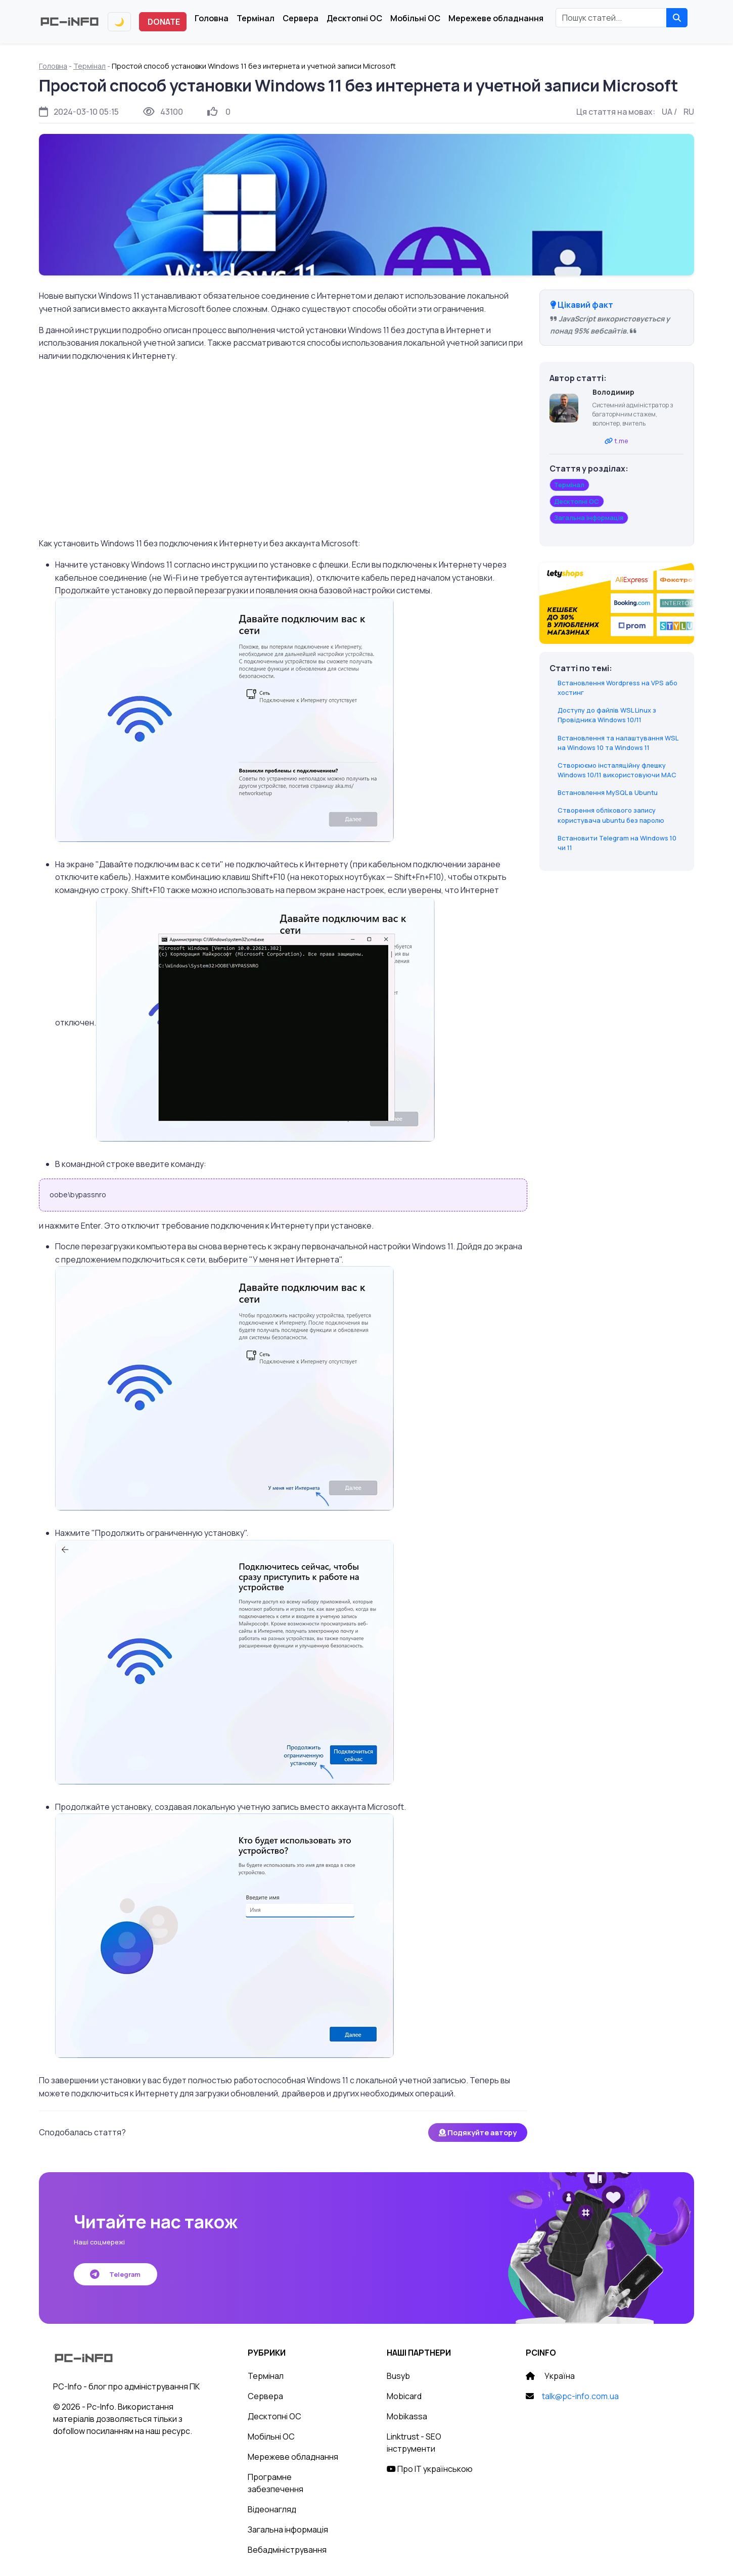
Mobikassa (407, 2416)
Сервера (300, 18)
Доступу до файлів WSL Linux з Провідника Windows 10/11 (607, 715)
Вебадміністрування (287, 2549)
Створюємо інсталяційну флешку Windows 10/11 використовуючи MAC (617, 770)
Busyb (398, 2375)
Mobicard (404, 2396)
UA (667, 111)
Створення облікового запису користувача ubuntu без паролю (611, 815)
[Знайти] (677, 17)
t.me (621, 440)
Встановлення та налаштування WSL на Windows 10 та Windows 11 (618, 742)
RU (688, 111)
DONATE (164, 21)
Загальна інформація (288, 2529)
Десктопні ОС (354, 18)
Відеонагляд (272, 2509)
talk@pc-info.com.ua (580, 2396)
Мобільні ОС (415, 18)
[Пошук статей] (611, 17)
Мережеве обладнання (495, 18)
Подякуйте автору (478, 2132)
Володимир (613, 392)
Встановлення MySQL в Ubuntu (608, 792)
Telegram (115, 2274)
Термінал (255, 18)
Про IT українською (430, 2468)
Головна (211, 18)
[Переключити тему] (119, 21)
